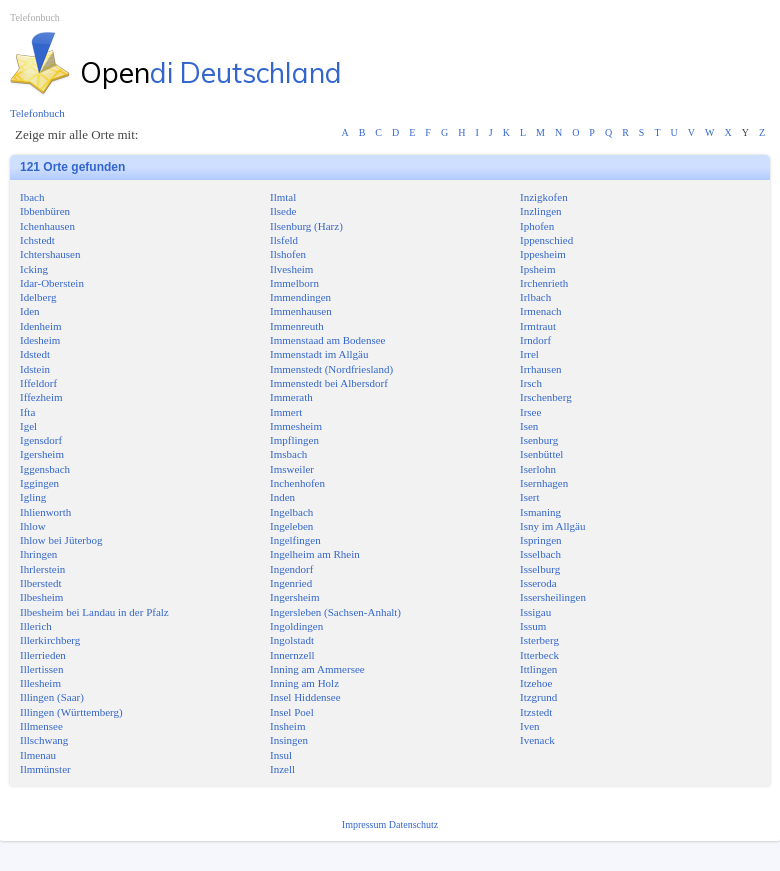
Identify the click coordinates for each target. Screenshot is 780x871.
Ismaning (540, 512)
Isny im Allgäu (552, 526)
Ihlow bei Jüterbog (61, 540)
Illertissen (41, 669)
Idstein (35, 369)
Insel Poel (292, 712)
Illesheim (40, 683)
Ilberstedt (41, 583)
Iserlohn (538, 469)
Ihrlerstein (42, 569)
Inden (282, 497)
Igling (33, 497)
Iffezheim (41, 397)
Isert (530, 497)
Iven (530, 726)
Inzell (282, 769)
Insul (281, 755)
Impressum (365, 824)
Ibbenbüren (45, 211)
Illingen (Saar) (52, 697)
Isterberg (539, 640)
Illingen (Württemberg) (71, 712)
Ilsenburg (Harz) (306, 226)
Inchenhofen (297, 483)
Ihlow (33, 526)
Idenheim (41, 326)
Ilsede (283, 211)
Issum (533, 626)
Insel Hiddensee (305, 697)
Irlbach (535, 297)
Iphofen (537, 226)
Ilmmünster (45, 769)
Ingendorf (291, 569)
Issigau (535, 612)
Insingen (289, 740)
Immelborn (294, 283)
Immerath (291, 397)
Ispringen (541, 540)
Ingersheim (294, 597)
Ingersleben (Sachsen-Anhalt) (335, 612)
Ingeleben (291, 526)
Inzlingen (541, 211)
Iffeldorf (38, 383)
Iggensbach (45, 469)
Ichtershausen (50, 254)
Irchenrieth (544, 283)
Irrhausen (541, 369)
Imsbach (288, 454)
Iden (30, 311)
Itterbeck (539, 655)
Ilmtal (283, 197)
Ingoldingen (296, 626)
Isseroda (538, 583)
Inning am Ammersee (317, 669)
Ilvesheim (291, 269)
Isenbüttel (541, 454)
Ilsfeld (284, 240)
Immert (286, 412)
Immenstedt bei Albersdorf (329, 383)
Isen (529, 426)
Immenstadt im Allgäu (319, 354)
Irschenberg (546, 397)
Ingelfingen (295, 540)
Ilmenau (38, 755)
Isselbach (540, 554)
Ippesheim (543, 254)
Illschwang (44, 740)
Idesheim (40, 340)
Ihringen (38, 554)
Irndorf (535, 340)
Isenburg (539, 440)
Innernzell (292, 655)
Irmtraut (538, 326)
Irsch (531, 383)
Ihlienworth (45, 512)
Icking (34, 269)
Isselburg (540, 569)
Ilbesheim (41, 597)
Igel (28, 426)
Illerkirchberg (50, 640)
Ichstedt (37, 240)
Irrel (529, 354)
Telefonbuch (35, 17)
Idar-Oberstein (52, 283)
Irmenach (541, 311)
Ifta (27, 412)
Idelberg (38, 297)
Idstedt (35, 354)
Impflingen (294, 440)
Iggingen (39, 483)
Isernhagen (544, 483)
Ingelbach (291, 512)
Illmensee (41, 726)
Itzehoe (536, 683)
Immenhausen (301, 311)
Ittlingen (538, 669)
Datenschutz (413, 824)
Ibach (32, 197)
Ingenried (291, 583)
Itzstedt (536, 712)
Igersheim (42, 454)
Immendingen (300, 297)
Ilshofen (288, 254)
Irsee (530, 412)
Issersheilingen (553, 597)
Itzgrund (538, 697)
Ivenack (537, 740)
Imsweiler (292, 469)
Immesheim (296, 426)
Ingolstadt (292, 640)
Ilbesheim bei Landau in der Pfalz (94, 612)
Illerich (36, 626)
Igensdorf (41, 440)
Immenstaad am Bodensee (327, 340)
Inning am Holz (304, 683)
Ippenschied (546, 240)
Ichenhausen (47, 226)
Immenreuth (297, 326)
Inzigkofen (544, 197)
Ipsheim (537, 269)
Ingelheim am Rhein (315, 554)
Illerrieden (43, 655)
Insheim (287, 726)
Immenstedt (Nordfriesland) (331, 369)
